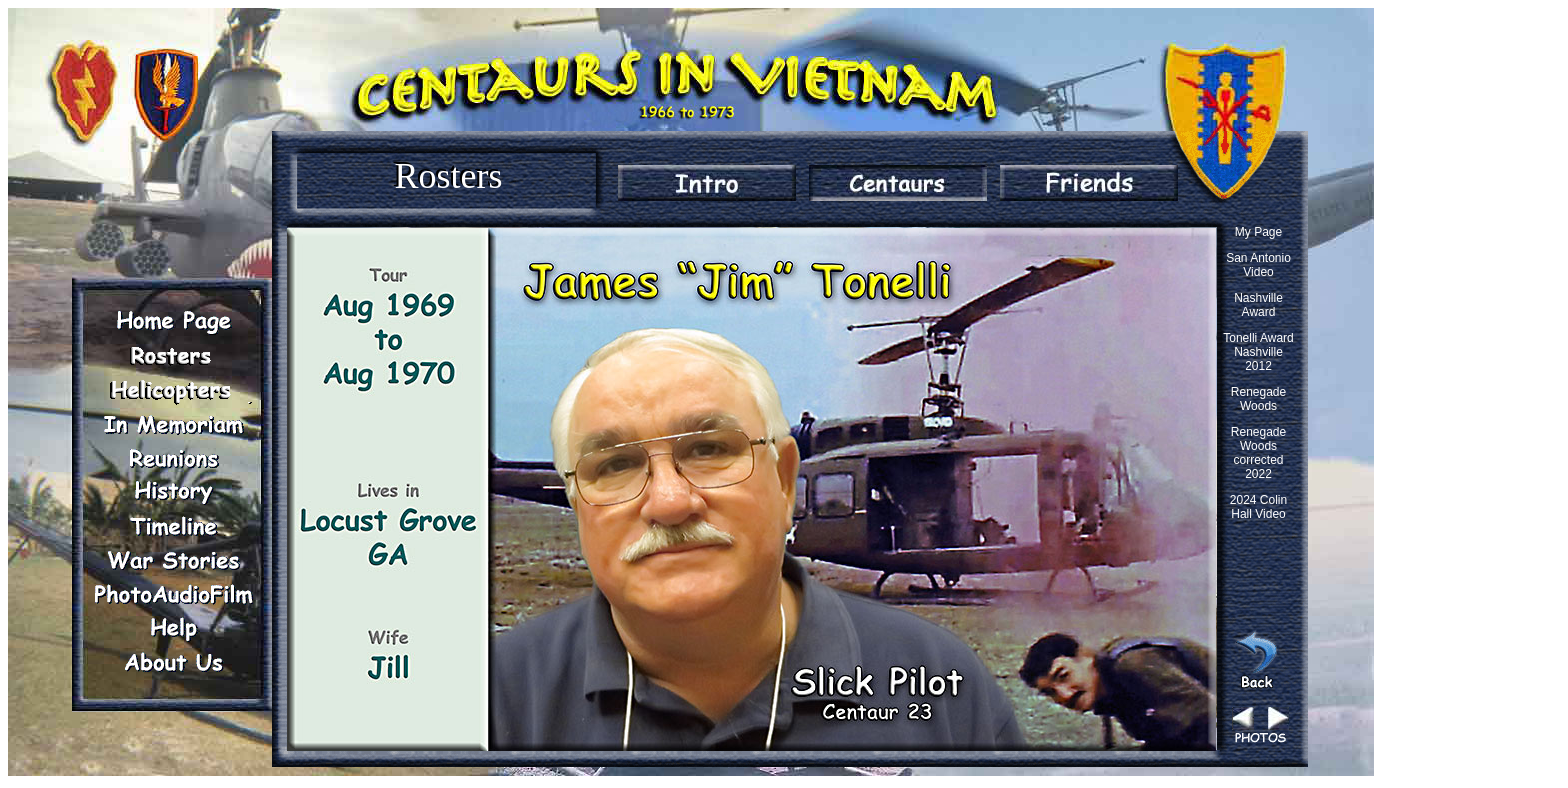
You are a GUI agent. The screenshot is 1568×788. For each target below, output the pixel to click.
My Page (1258, 232)
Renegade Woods (1258, 399)
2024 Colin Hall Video (1258, 507)
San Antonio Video (1258, 265)
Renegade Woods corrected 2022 (1258, 453)
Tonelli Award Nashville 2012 (1258, 352)
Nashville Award (1258, 305)
